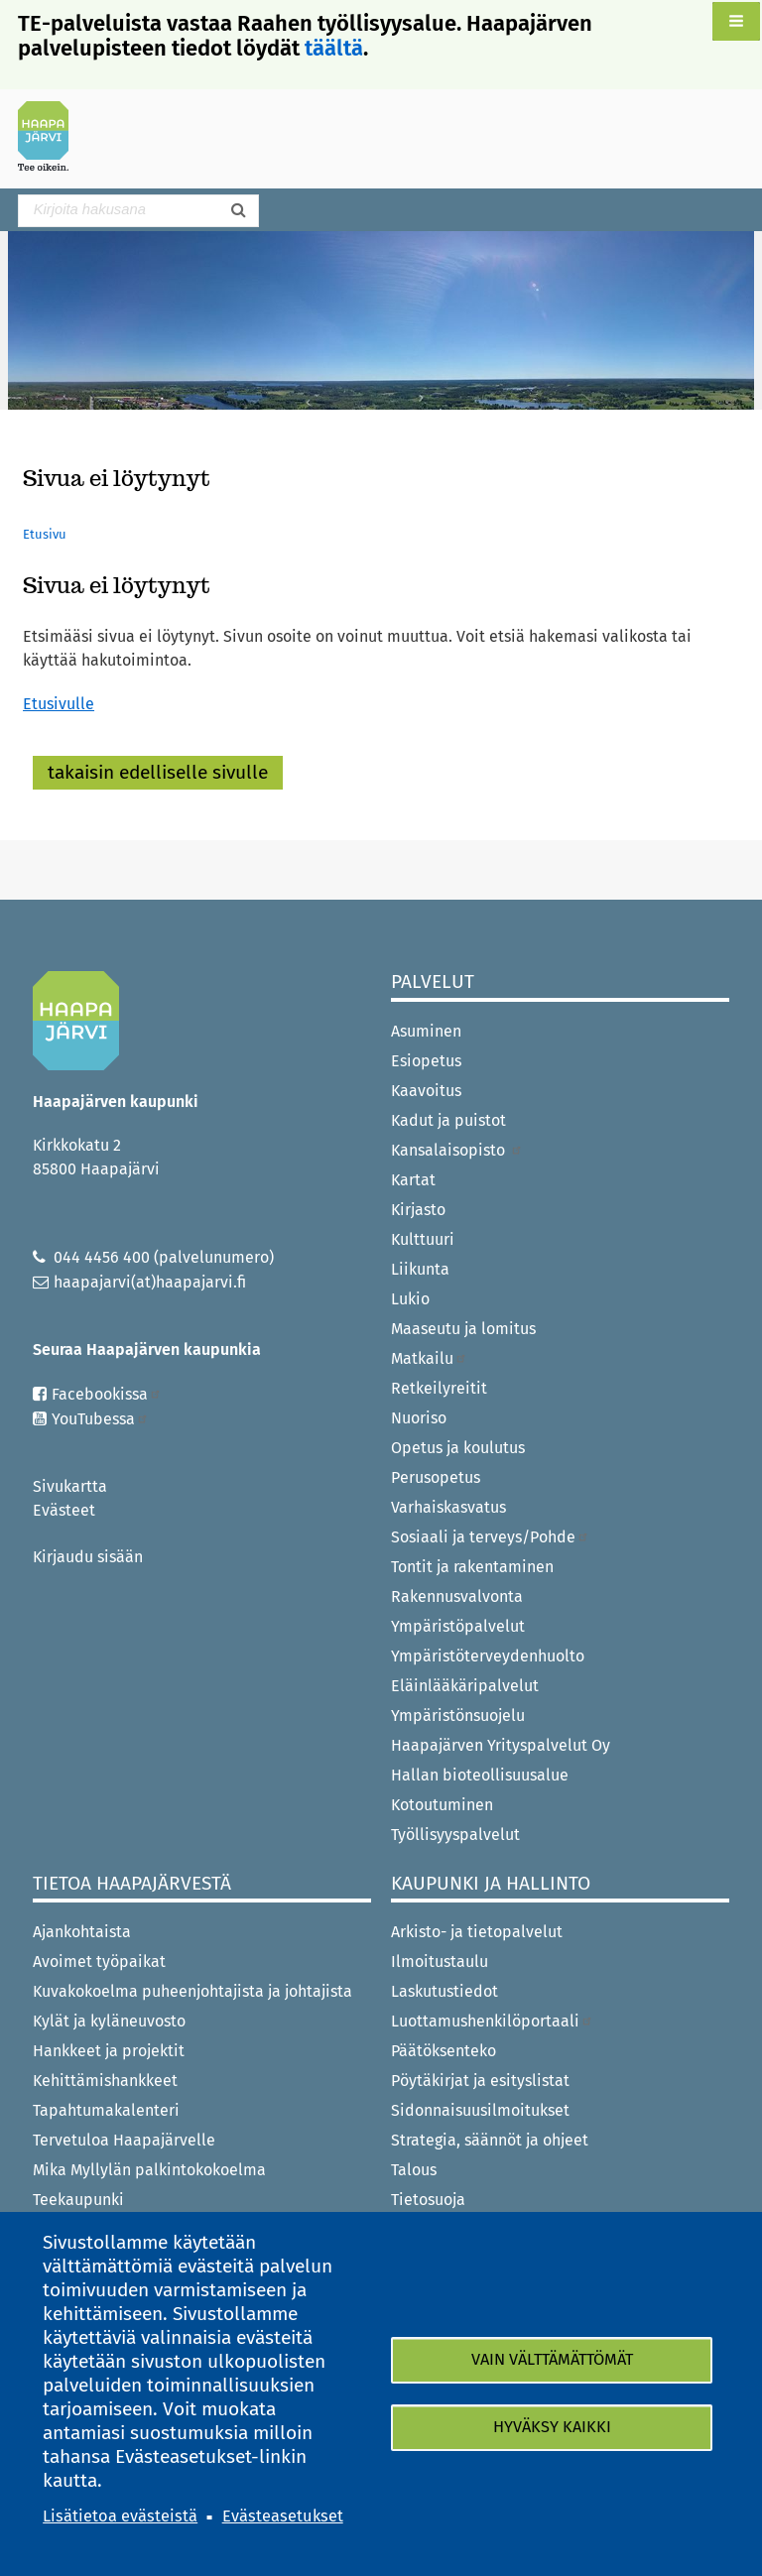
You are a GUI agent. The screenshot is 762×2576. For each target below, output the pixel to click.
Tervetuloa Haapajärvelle (124, 2140)
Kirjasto (418, 1209)
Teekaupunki (78, 2199)
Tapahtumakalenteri (106, 2110)
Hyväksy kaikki (552, 2427)
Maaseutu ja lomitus (463, 1328)
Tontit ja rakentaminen (472, 1566)
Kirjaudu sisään (88, 1556)
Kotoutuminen (442, 1804)
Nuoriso (418, 1418)
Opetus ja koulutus (458, 1447)
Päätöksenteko (443, 2050)
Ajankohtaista (82, 1931)
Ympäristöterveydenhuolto (487, 1656)
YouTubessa (100, 1419)
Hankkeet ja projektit (109, 2050)
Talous (414, 2169)
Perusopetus (435, 1477)
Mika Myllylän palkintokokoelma (149, 2169)
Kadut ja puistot (448, 1120)
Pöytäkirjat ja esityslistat (480, 2080)
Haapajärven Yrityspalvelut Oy (500, 1745)
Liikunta (420, 1269)
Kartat (413, 1179)
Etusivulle (58, 703)
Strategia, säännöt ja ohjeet (489, 2140)
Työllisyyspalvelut (455, 1834)
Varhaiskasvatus (448, 1507)
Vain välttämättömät (552, 2359)
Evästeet (64, 1510)
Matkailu (429, 1358)
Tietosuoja (428, 2199)
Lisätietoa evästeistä (120, 2516)
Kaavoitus (426, 1090)
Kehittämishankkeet (105, 2080)
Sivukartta (70, 1486)
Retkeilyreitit (439, 1388)
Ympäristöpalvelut (458, 1626)
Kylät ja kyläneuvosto (109, 2021)
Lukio (410, 1298)
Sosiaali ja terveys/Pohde (490, 1537)
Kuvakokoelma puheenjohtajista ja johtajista (192, 1991)
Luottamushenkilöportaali (492, 2021)
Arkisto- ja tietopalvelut (477, 1931)
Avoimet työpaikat (99, 1961)
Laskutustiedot (444, 1991)
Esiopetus (426, 1060)
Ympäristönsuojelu (458, 1715)
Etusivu (44, 534)
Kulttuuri (422, 1239)
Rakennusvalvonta (457, 1596)
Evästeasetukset (282, 2516)
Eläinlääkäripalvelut (465, 1685)
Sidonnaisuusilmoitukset (480, 2110)
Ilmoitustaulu (439, 1961)
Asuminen (426, 1031)
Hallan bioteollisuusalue (480, 1775)
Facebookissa (107, 1394)
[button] (736, 21)
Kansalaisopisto (457, 1150)
